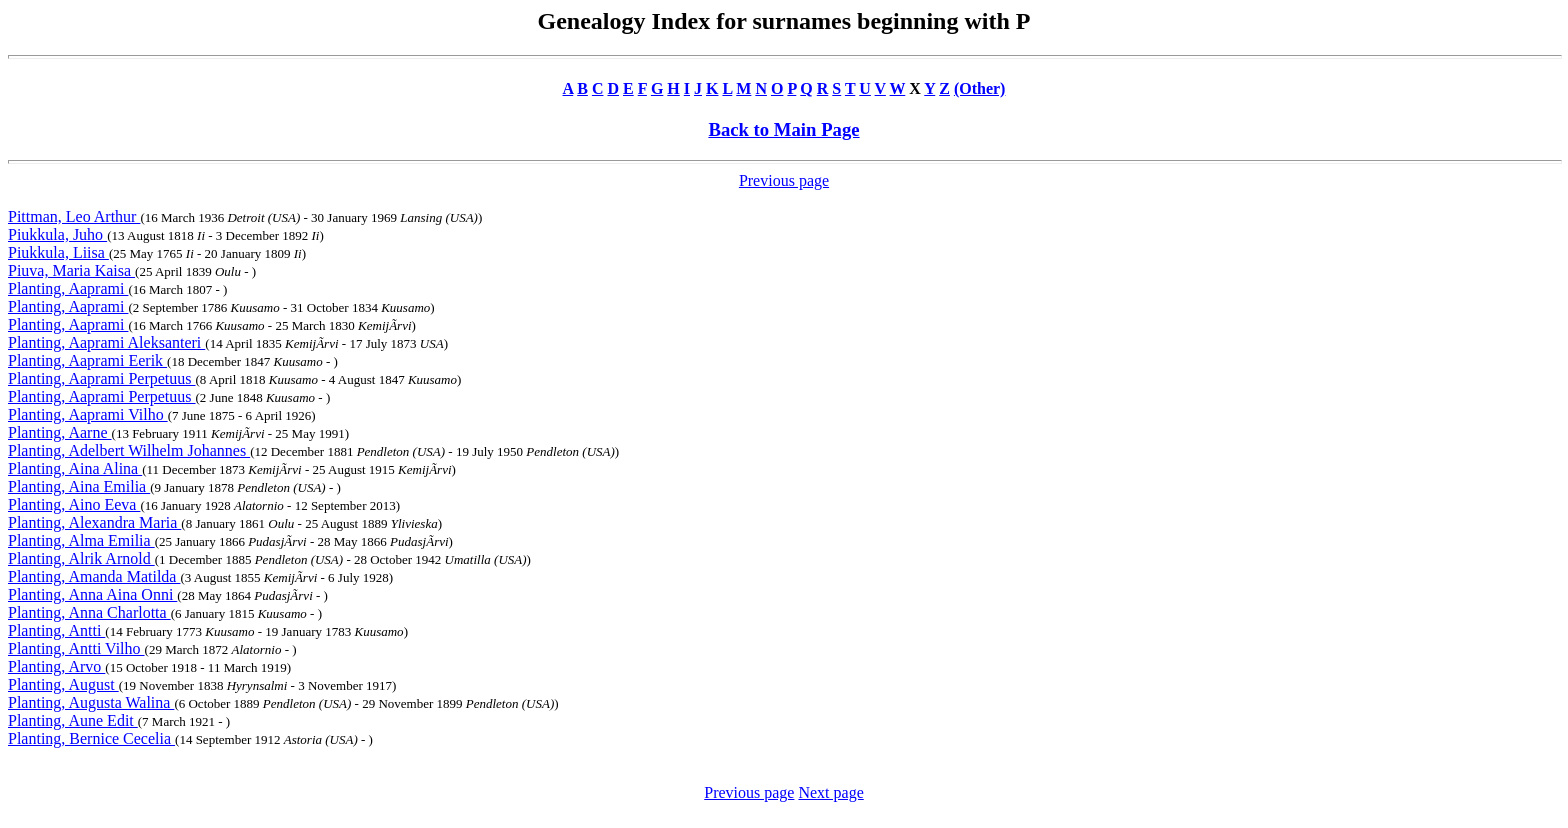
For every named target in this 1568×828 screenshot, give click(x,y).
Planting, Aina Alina (75, 468)
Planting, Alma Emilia (81, 540)
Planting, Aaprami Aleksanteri (106, 342)
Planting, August (63, 684)
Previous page (784, 180)
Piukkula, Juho (57, 234)
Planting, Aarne (60, 432)
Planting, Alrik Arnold (81, 558)
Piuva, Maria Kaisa (71, 270)
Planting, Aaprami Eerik (87, 360)
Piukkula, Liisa (58, 252)
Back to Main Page (783, 129)
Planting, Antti (56, 630)
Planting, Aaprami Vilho (88, 414)
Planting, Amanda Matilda (94, 576)
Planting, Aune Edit (73, 720)
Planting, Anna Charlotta (89, 612)
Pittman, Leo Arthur (74, 216)
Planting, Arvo (56, 666)
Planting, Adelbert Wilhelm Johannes (129, 450)
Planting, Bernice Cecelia (91, 738)
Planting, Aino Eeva (74, 504)
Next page (830, 792)
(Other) (980, 88)
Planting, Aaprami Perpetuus (102, 378)
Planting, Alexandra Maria (94, 522)
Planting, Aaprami (68, 288)
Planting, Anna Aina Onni (92, 594)
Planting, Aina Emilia (79, 486)
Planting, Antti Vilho (76, 648)
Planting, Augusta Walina (91, 702)
